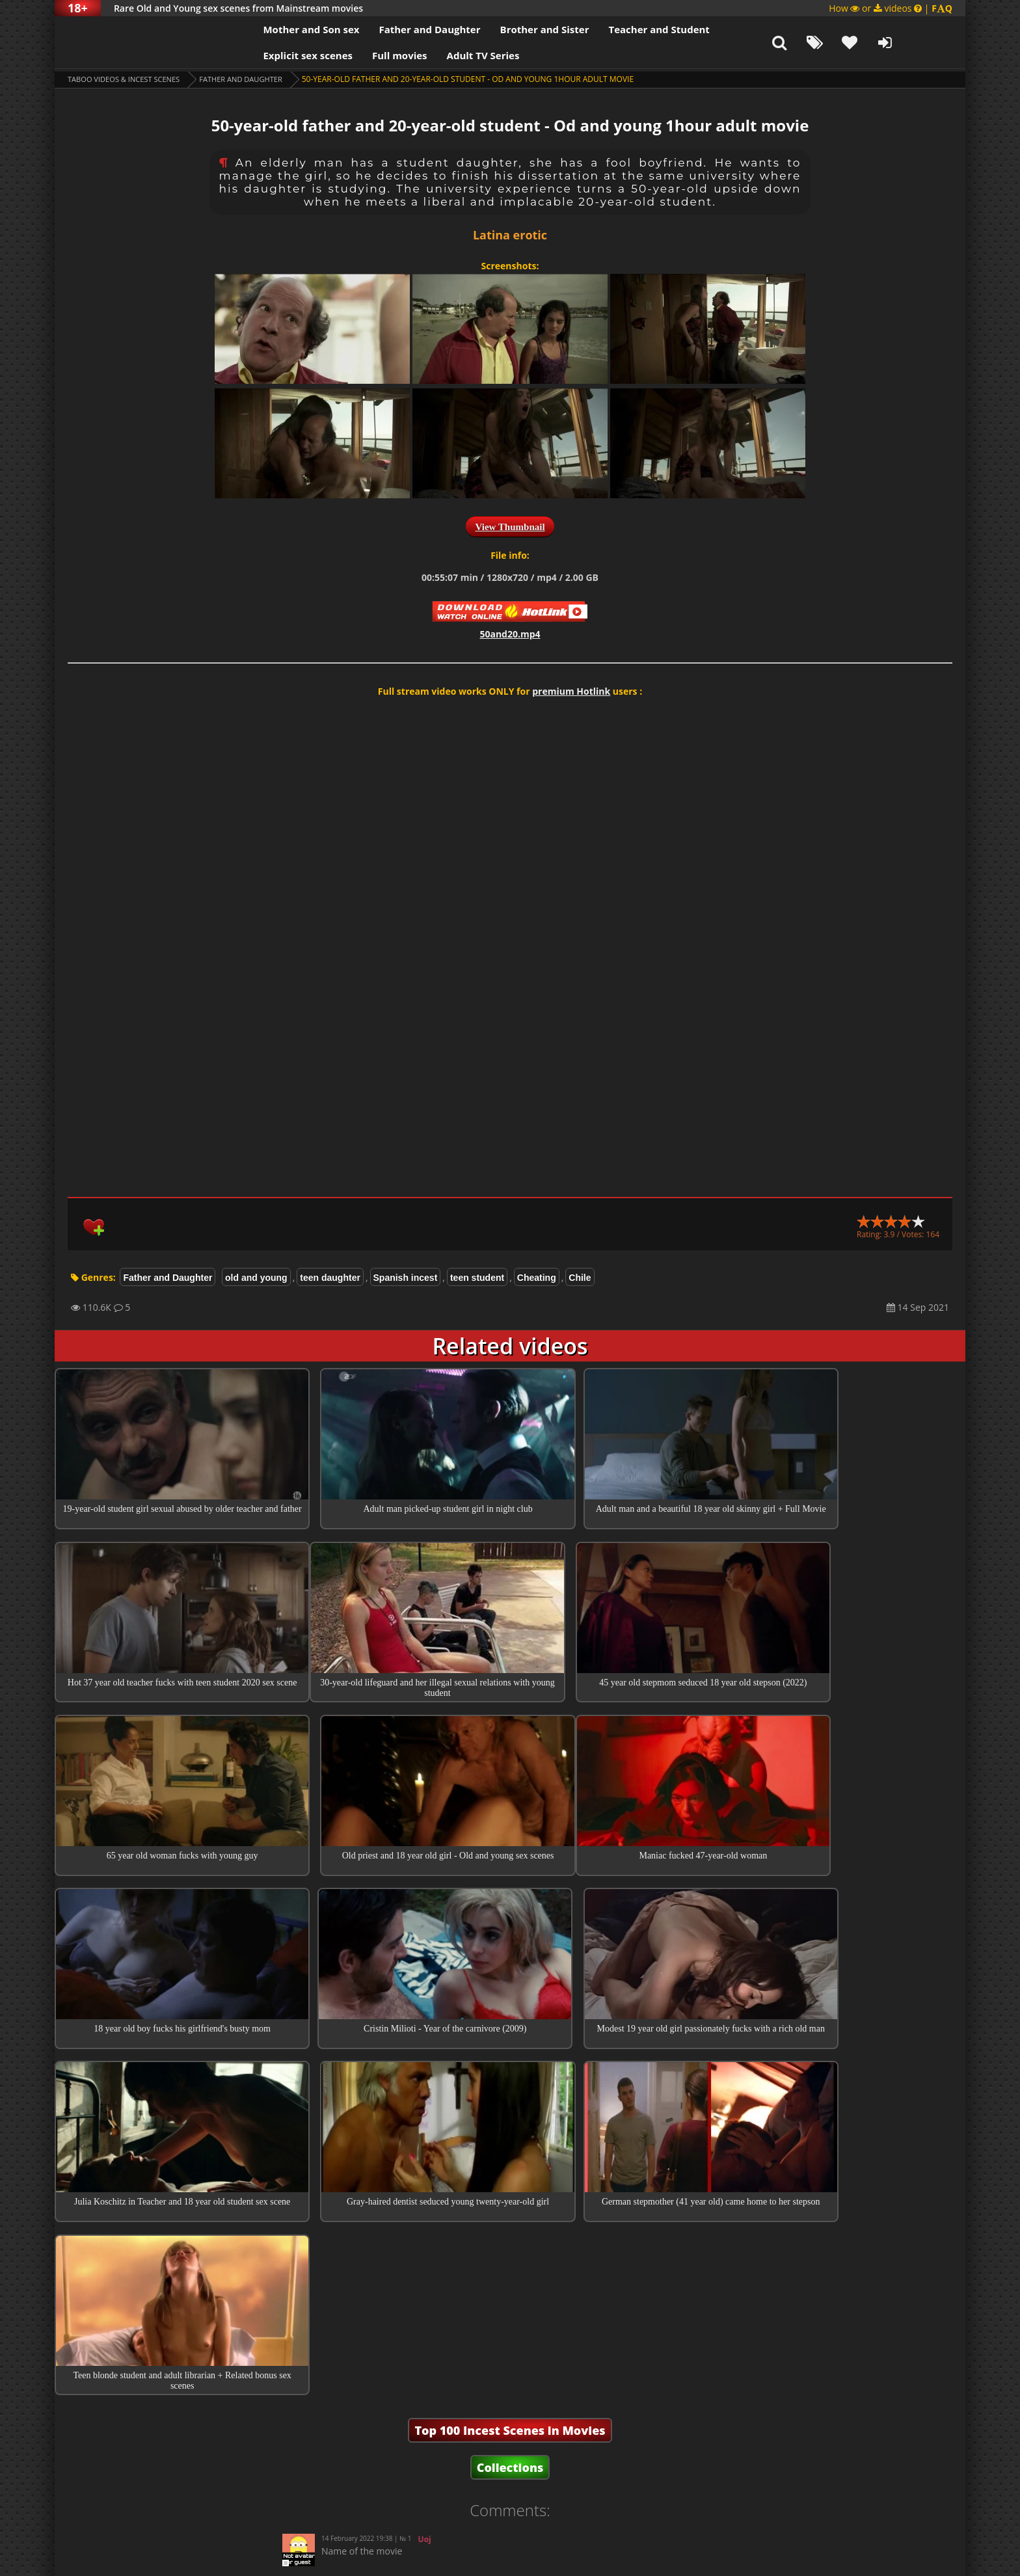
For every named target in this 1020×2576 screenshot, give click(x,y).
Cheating (536, 1277)
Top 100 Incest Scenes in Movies (509, 2119)
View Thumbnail (509, 527)
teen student (477, 1277)
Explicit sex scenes (272, 55)
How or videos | (890, 8)
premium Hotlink (571, 691)
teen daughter (330, 1277)
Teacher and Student (622, 29)
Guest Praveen (442, 2357)
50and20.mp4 (509, 634)
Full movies (364, 55)
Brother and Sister (508, 29)
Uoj (424, 2228)
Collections (510, 2156)
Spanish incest (405, 1277)
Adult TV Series (446, 55)
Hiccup (431, 2271)
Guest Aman (425, 2314)
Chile (580, 1277)
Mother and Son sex (275, 29)
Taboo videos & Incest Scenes (128, 79)
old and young (256, 1277)
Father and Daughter (393, 29)
